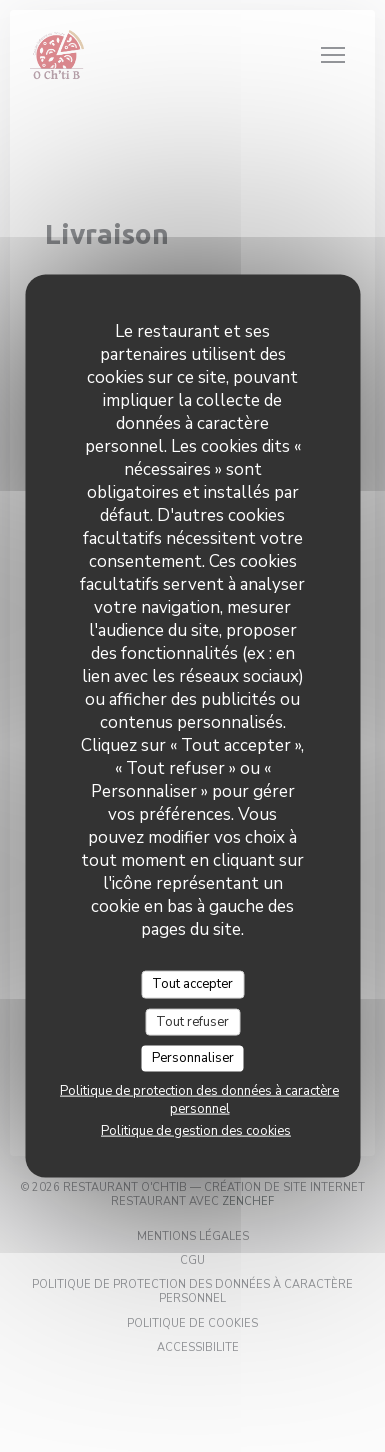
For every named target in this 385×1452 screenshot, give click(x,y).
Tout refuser (192, 1021)
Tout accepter (192, 984)
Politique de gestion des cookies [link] (196, 1130)
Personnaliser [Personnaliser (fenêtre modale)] (193, 1058)
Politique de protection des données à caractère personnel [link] (199, 1099)
